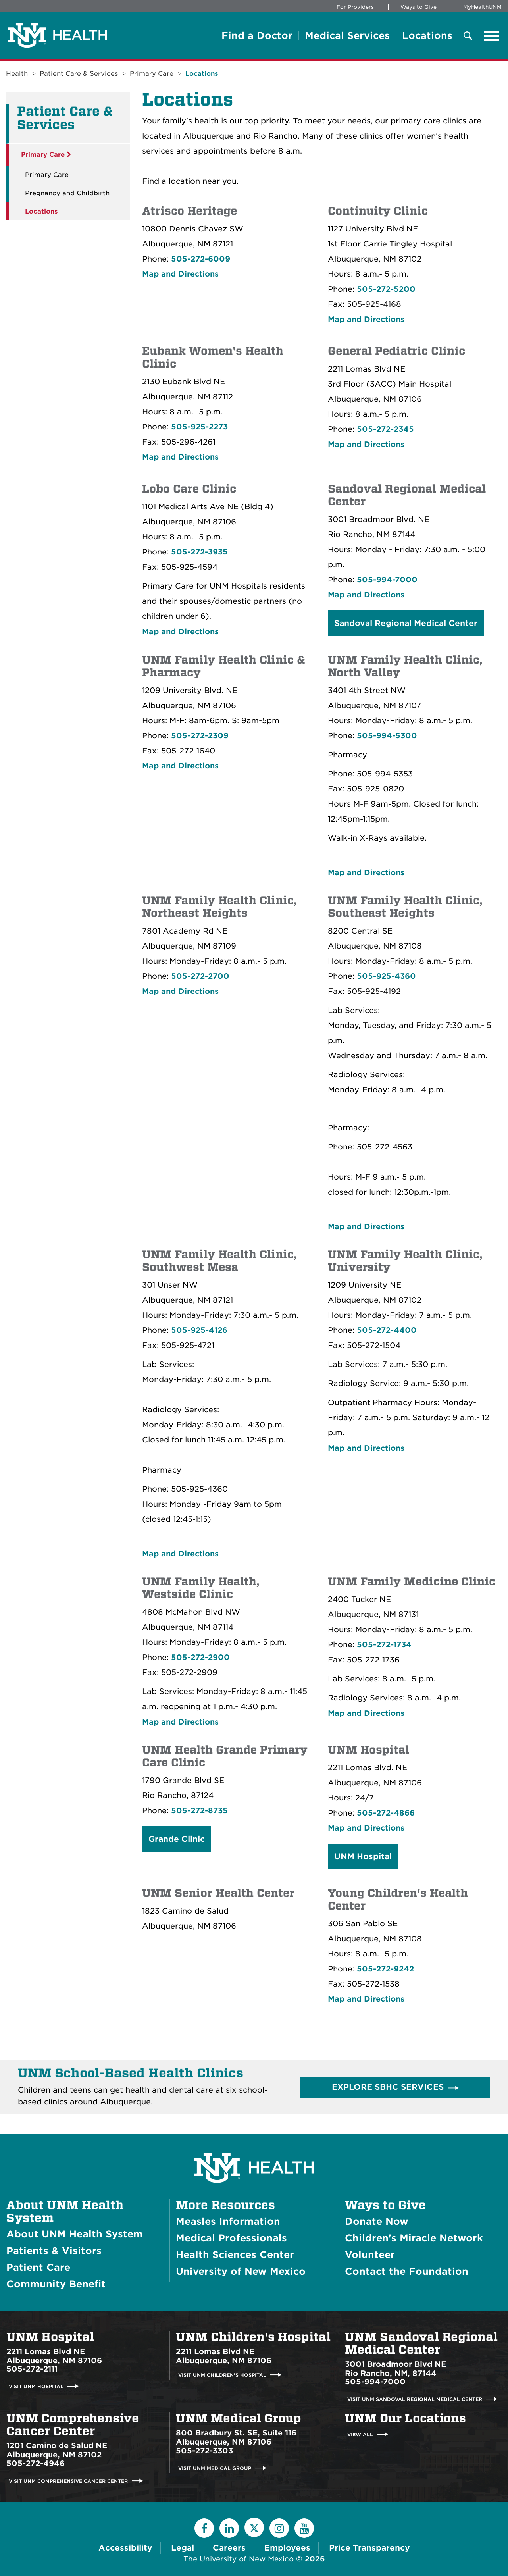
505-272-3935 (199, 551)
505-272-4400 (387, 1330)
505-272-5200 (386, 289)
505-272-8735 (199, 1810)
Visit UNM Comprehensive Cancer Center (68, 2481)
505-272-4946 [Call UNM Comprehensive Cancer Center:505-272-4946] (35, 2463)
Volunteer (370, 2254)
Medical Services (347, 35)
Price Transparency (369, 2548)
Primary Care (151, 73)
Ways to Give (418, 7)
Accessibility (125, 2548)
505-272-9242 (385, 1968)
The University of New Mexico (238, 2559)
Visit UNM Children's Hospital (222, 2375)
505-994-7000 (387, 579)
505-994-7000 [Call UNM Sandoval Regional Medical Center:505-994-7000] (375, 2381)
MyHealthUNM (482, 7)
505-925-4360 (386, 976)
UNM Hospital (363, 1856)
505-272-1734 (384, 1644)
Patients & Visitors (54, 2250)
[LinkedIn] (229, 2528)
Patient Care (38, 2267)
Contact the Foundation (406, 2271)
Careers (229, 2548)
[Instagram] (279, 2528)
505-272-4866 (386, 1812)
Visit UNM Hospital (36, 2386)
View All (360, 2434)
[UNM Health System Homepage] (254, 2145)
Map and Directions (180, 274)
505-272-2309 (200, 735)
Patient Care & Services (79, 73)
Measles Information (228, 2221)
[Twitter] (254, 2527)
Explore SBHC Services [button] (388, 2087)
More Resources (225, 2205)
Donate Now (376, 2221)
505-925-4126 (199, 1330)
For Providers (355, 7)
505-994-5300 (387, 735)
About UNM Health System (64, 2212)
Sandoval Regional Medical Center (405, 623)
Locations (427, 35)
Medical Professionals (231, 2238)
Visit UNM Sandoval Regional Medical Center (414, 2399)
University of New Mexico (241, 2271)
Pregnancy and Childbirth (67, 193)
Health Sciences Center (235, 2254)
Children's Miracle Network (414, 2238)
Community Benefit (56, 2284)
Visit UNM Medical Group (214, 2468)
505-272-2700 (200, 976)
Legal (182, 2548)
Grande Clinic (176, 1839)
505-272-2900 (200, 1657)
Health (17, 73)
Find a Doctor (256, 35)
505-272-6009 (200, 259)
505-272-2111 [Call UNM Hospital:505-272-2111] (32, 2369)
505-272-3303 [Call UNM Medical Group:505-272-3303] (204, 2451)
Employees (287, 2548)
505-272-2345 (385, 429)
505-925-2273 (199, 426)
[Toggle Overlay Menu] (468, 36)
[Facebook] (204, 2528)
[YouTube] (304, 2528)
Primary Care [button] (46, 154)
